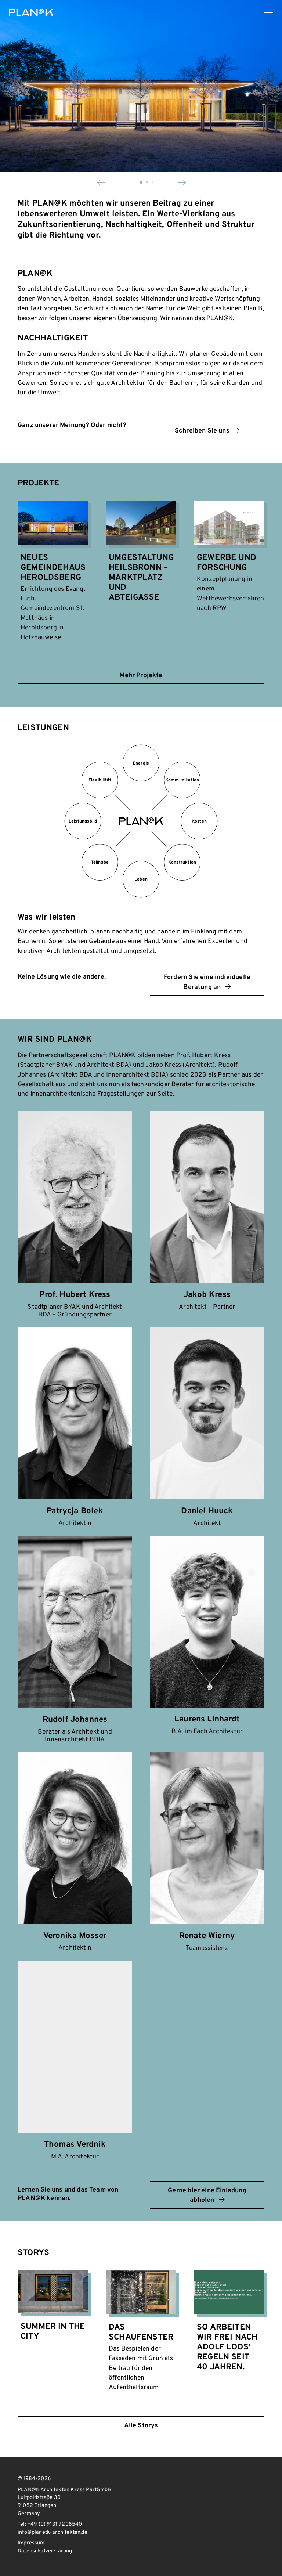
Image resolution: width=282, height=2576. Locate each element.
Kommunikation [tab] (182, 780)
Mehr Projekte (140, 675)
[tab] (141, 825)
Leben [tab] (141, 879)
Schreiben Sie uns (207, 431)
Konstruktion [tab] (182, 863)
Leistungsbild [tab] (83, 821)
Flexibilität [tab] (99, 780)
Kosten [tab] (199, 821)
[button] (100, 182)
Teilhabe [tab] (100, 863)
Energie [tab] (141, 763)
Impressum (31, 2543)
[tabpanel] (141, 932)
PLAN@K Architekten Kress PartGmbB (31, 12)
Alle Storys (141, 2425)
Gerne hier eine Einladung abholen (207, 2195)
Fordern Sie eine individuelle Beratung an (207, 982)
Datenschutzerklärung (45, 2551)
